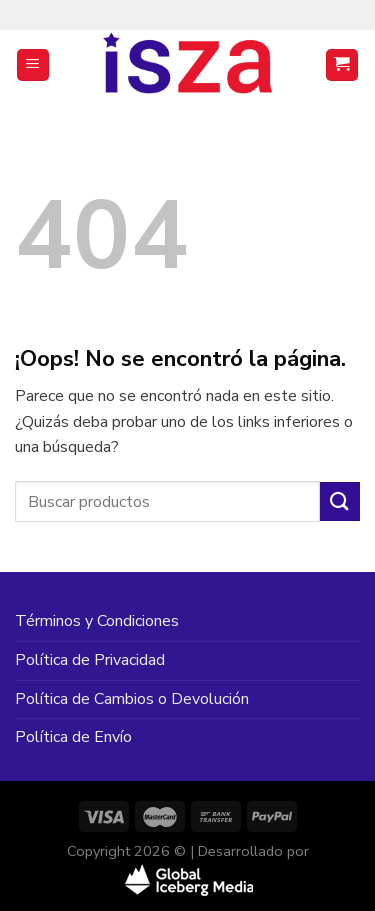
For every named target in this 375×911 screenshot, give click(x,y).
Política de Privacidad (90, 660)
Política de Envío (73, 737)
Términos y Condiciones (97, 621)
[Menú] (33, 65)
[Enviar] (340, 501)
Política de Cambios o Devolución (132, 699)
